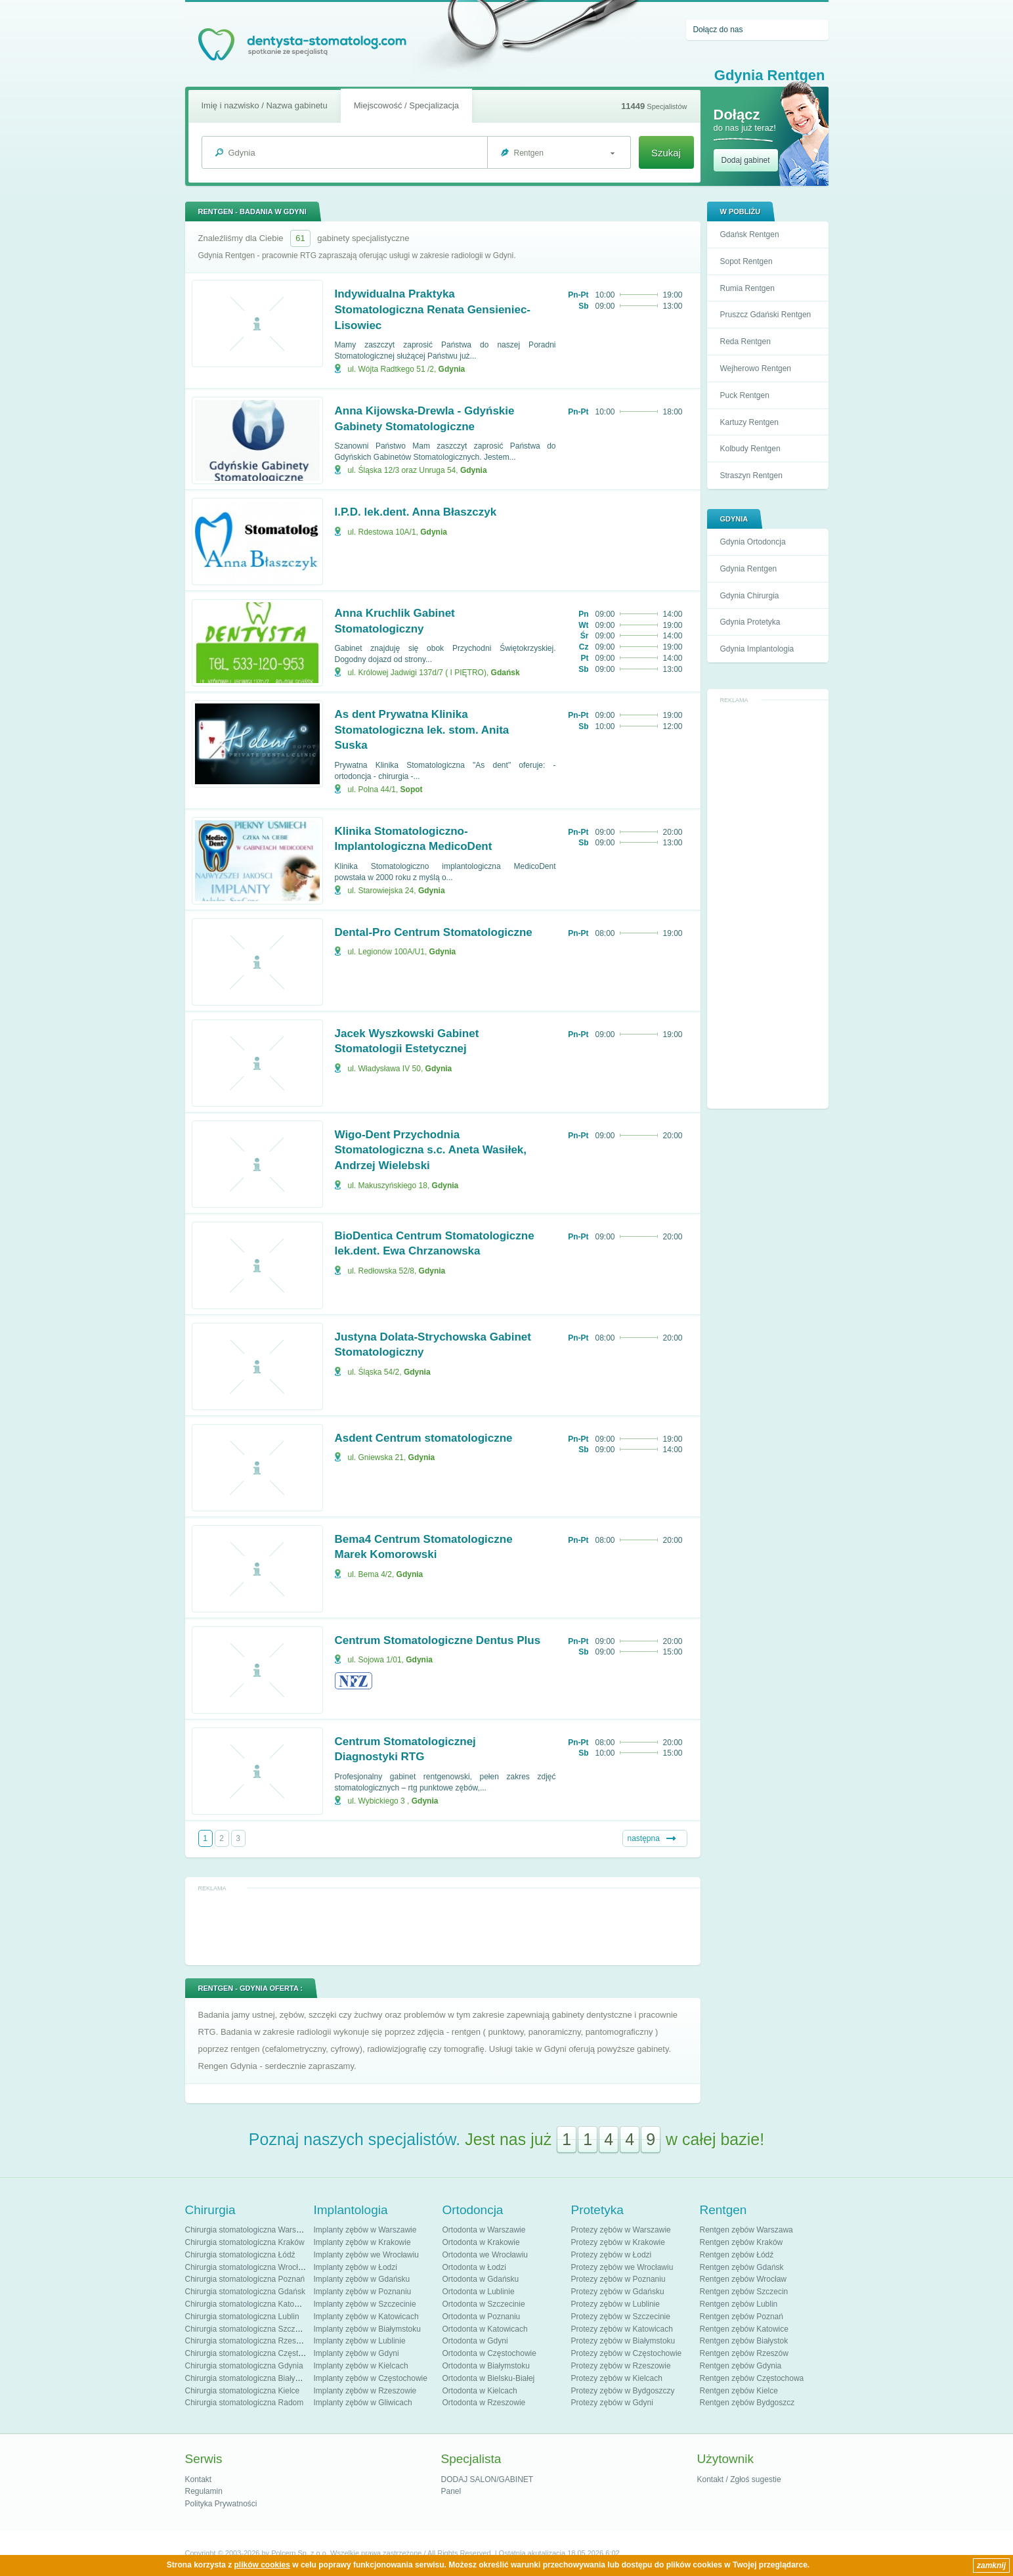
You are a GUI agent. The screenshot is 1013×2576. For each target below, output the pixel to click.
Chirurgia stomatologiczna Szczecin (247, 2329)
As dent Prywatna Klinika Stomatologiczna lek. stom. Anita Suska (422, 730)
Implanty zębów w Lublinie (360, 2340)
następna (644, 1838)
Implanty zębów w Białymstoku (367, 2329)
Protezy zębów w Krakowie (618, 2242)
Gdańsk (505, 672)
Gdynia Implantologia (757, 649)
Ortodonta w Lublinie (478, 2291)
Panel (451, 2491)
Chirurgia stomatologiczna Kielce (242, 2390)
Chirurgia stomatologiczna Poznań (245, 2279)
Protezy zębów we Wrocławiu (622, 2267)
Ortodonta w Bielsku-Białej (488, 2378)
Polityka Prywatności (221, 2503)
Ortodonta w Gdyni (475, 2340)
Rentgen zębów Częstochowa (752, 2378)
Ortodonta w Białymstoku (486, 2365)
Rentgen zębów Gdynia (741, 2365)
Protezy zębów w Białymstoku (623, 2340)
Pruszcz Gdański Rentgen (765, 314)
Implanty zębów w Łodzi (355, 2267)
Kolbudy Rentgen (750, 448)
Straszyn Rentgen (751, 475)
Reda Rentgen (745, 341)
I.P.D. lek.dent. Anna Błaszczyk (416, 512)
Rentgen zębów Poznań (741, 2316)
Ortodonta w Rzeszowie (484, 2402)
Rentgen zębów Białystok (744, 2340)
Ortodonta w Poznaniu (481, 2316)
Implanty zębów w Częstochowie (370, 2378)
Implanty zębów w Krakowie (362, 2242)
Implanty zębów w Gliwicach (363, 2402)
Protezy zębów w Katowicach (622, 2329)
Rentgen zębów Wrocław (743, 2279)
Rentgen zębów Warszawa (746, 2229)
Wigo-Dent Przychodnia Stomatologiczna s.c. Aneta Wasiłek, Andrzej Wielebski (431, 1150)
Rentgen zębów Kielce (739, 2390)
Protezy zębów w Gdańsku (617, 2291)
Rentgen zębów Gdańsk (742, 2267)
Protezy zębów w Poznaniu (618, 2279)
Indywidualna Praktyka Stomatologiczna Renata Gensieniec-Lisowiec (433, 310)
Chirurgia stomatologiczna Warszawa (250, 2229)
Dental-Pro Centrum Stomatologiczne (433, 932)
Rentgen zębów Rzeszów (744, 2353)
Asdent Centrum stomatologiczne (424, 1438)
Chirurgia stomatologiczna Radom (244, 2402)
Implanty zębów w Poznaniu (363, 2291)
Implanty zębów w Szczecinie (365, 2304)
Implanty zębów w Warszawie (365, 2229)
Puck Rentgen (744, 395)
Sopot (411, 789)
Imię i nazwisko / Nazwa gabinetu (265, 105)
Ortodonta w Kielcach (479, 2390)
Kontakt (198, 2479)
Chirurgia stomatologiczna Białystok (247, 2378)
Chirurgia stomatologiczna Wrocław (247, 2267)
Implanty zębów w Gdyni (356, 2353)
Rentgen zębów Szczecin (744, 2291)
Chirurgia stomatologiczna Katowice (248, 2304)
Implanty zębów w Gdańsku (362, 2279)
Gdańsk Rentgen (749, 234)
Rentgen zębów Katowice (744, 2329)
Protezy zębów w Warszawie (621, 2229)
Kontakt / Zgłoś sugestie (739, 2479)
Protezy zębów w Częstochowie (626, 2353)
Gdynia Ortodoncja (753, 541)
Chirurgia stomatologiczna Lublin (242, 2316)
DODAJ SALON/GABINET (487, 2479)
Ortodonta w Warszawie (484, 2229)
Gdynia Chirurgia (749, 595)
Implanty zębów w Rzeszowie (365, 2390)
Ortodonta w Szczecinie (483, 2304)
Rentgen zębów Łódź (737, 2254)
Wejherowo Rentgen (756, 368)
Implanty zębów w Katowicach (366, 2316)
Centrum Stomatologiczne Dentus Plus (438, 1640)
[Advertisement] (767, 905)
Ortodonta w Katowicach (485, 2329)
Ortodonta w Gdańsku (480, 2279)
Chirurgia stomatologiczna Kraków (245, 2242)
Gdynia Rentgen (748, 568)
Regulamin (204, 2491)
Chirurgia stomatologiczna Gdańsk (245, 2291)
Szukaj (666, 152)
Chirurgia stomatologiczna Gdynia (244, 2365)
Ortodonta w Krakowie (481, 2242)
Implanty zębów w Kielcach (361, 2365)
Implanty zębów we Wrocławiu (367, 2254)
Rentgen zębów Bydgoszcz (747, 2402)
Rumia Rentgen (747, 288)
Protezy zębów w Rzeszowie (621, 2365)
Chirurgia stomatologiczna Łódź (240, 2254)
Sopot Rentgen (746, 261)
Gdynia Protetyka (750, 622)
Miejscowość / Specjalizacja (406, 105)
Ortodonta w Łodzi (474, 2267)
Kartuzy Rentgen (749, 422)
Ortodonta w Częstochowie (489, 2353)
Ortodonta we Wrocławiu (485, 2254)
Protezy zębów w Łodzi (611, 2254)
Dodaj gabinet (746, 160)
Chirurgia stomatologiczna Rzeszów (248, 2340)
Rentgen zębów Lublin (739, 2304)
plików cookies (262, 2564)
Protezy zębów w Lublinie (615, 2304)
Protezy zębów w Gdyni (612, 2402)
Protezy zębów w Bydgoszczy (623, 2390)
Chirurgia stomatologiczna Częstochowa (255, 2353)
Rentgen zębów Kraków (741, 2242)
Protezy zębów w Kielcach (616, 2378)
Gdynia (452, 369)
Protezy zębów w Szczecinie (620, 2316)
